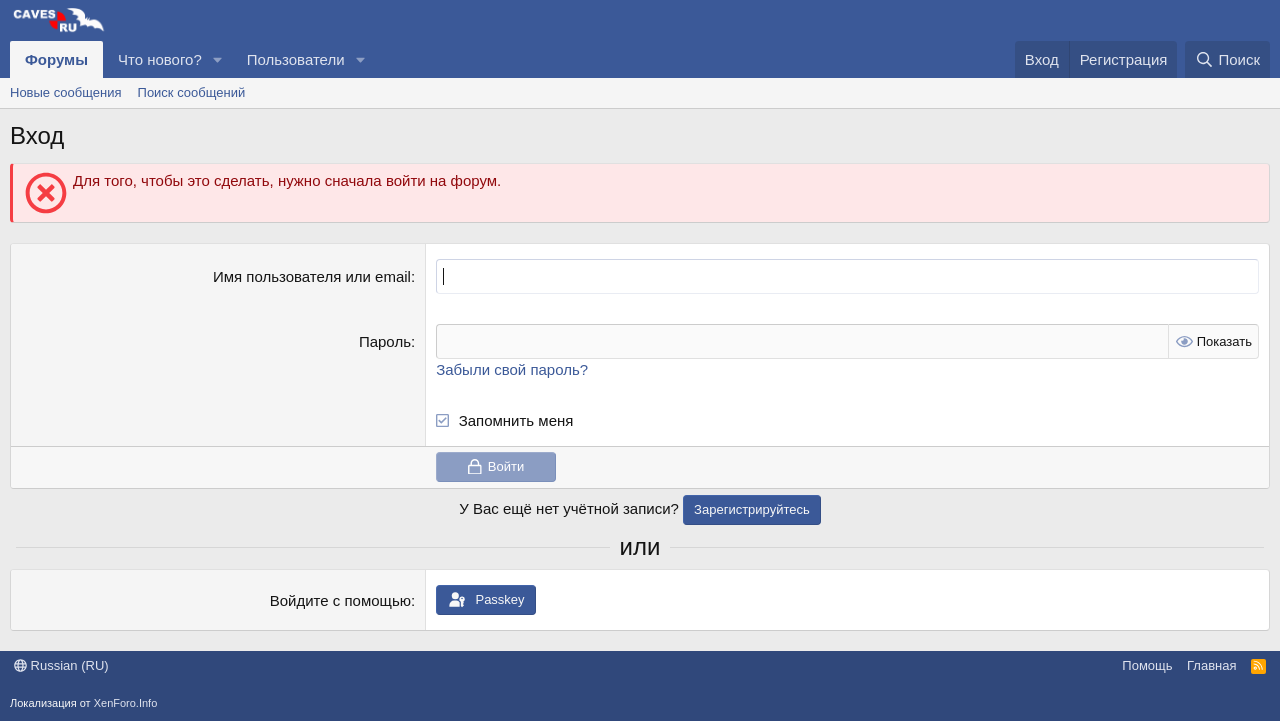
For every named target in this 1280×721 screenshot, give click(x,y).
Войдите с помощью (340, 600)
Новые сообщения (66, 92)
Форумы (56, 59)
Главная (1211, 665)
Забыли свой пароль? (512, 369)
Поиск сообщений (192, 92)
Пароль (385, 341)
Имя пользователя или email (312, 276)
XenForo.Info (126, 703)
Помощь (1147, 665)
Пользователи (296, 59)
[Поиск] (1227, 59)
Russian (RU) (61, 665)
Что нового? (160, 59)
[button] (218, 59)
